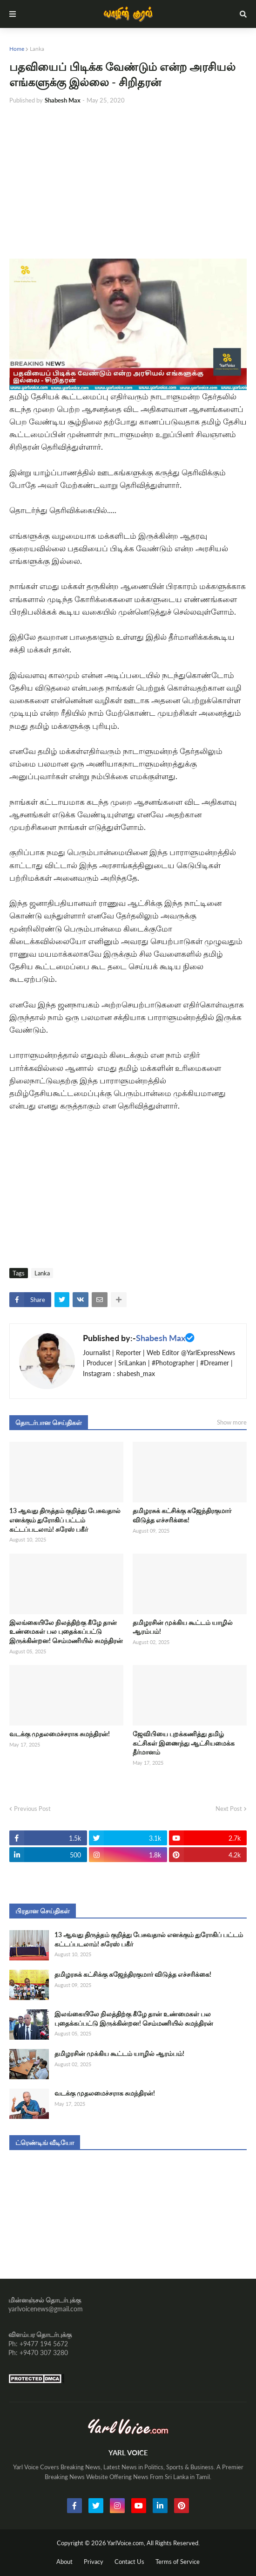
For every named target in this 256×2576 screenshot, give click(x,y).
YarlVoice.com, (127, 2543)
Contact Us (129, 2561)
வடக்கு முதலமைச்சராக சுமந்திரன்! (59, 1734)
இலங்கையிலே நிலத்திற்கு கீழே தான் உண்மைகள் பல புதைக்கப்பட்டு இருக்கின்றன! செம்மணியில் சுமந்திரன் (66, 1631)
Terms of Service (177, 2561)
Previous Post (32, 1808)
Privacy (93, 2561)
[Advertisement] (128, 181)
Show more (232, 1422)
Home (16, 48)
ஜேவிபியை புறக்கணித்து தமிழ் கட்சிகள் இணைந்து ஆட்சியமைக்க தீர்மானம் (184, 1743)
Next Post (229, 1808)
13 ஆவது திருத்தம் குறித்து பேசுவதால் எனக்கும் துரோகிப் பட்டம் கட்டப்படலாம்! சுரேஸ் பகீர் (65, 1520)
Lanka (37, 48)
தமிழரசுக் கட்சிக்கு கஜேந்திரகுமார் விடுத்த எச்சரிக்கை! (182, 1515)
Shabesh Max (160, 1338)
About (64, 2561)
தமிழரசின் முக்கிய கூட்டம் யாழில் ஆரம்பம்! (183, 1627)
